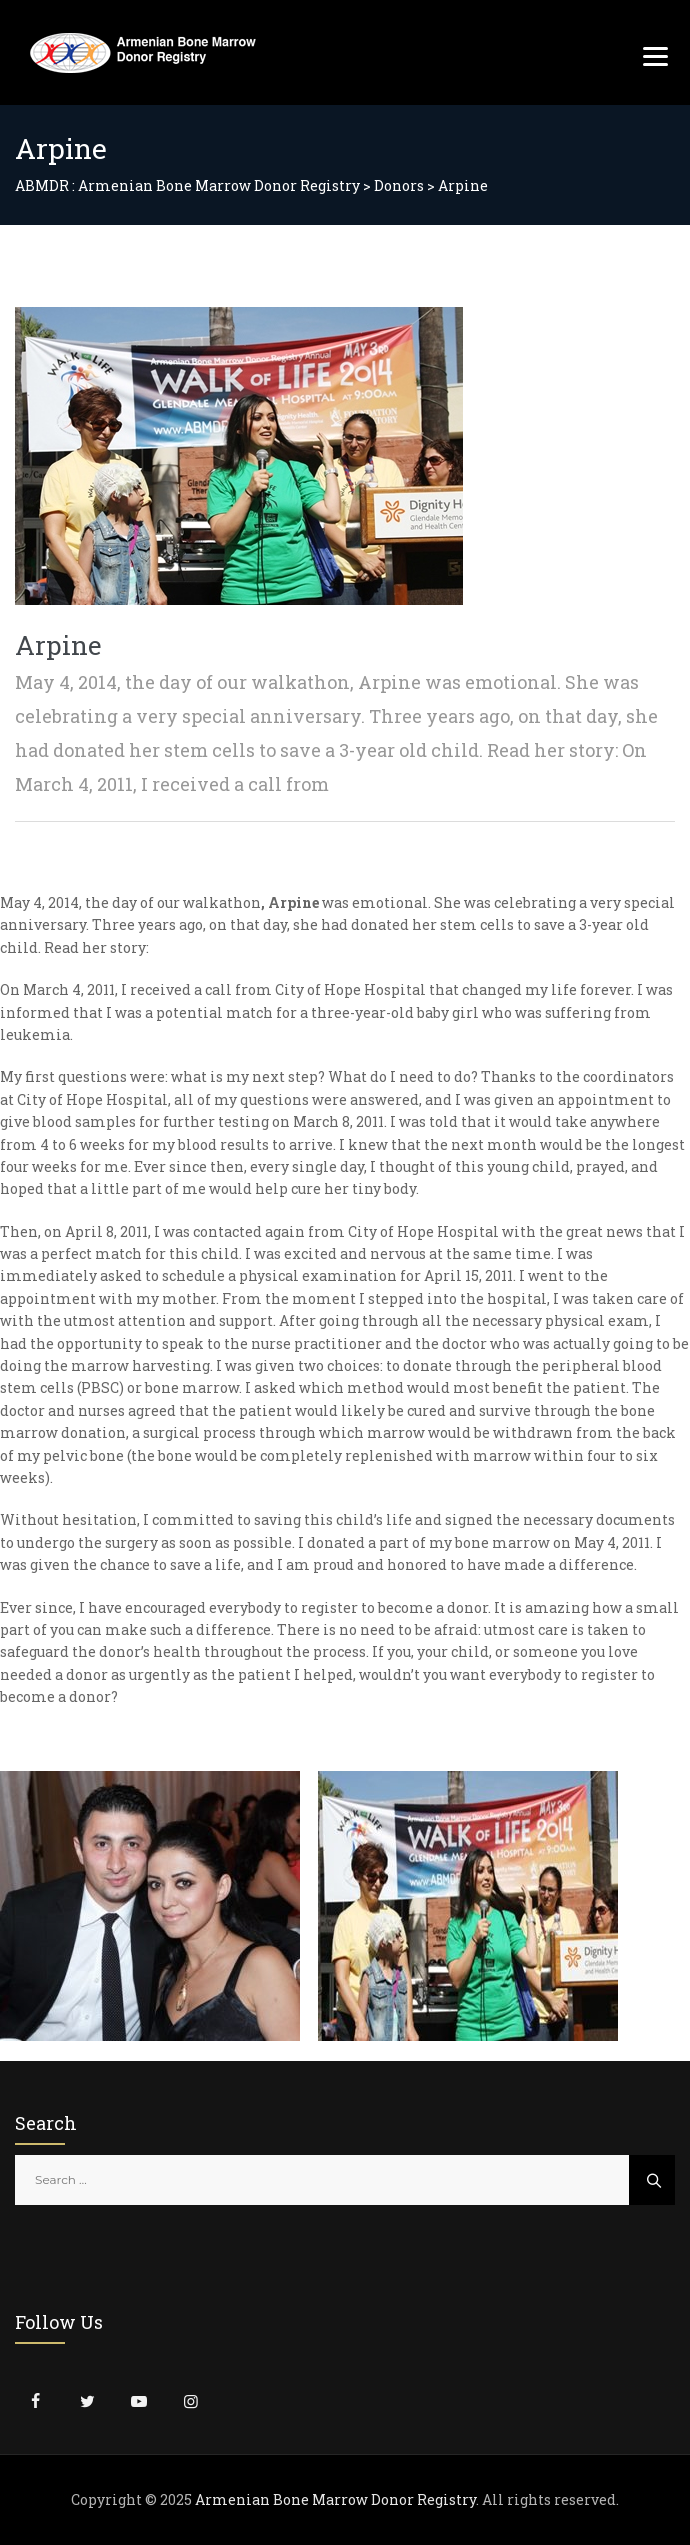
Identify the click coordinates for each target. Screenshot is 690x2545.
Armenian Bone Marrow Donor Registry (335, 2499)
